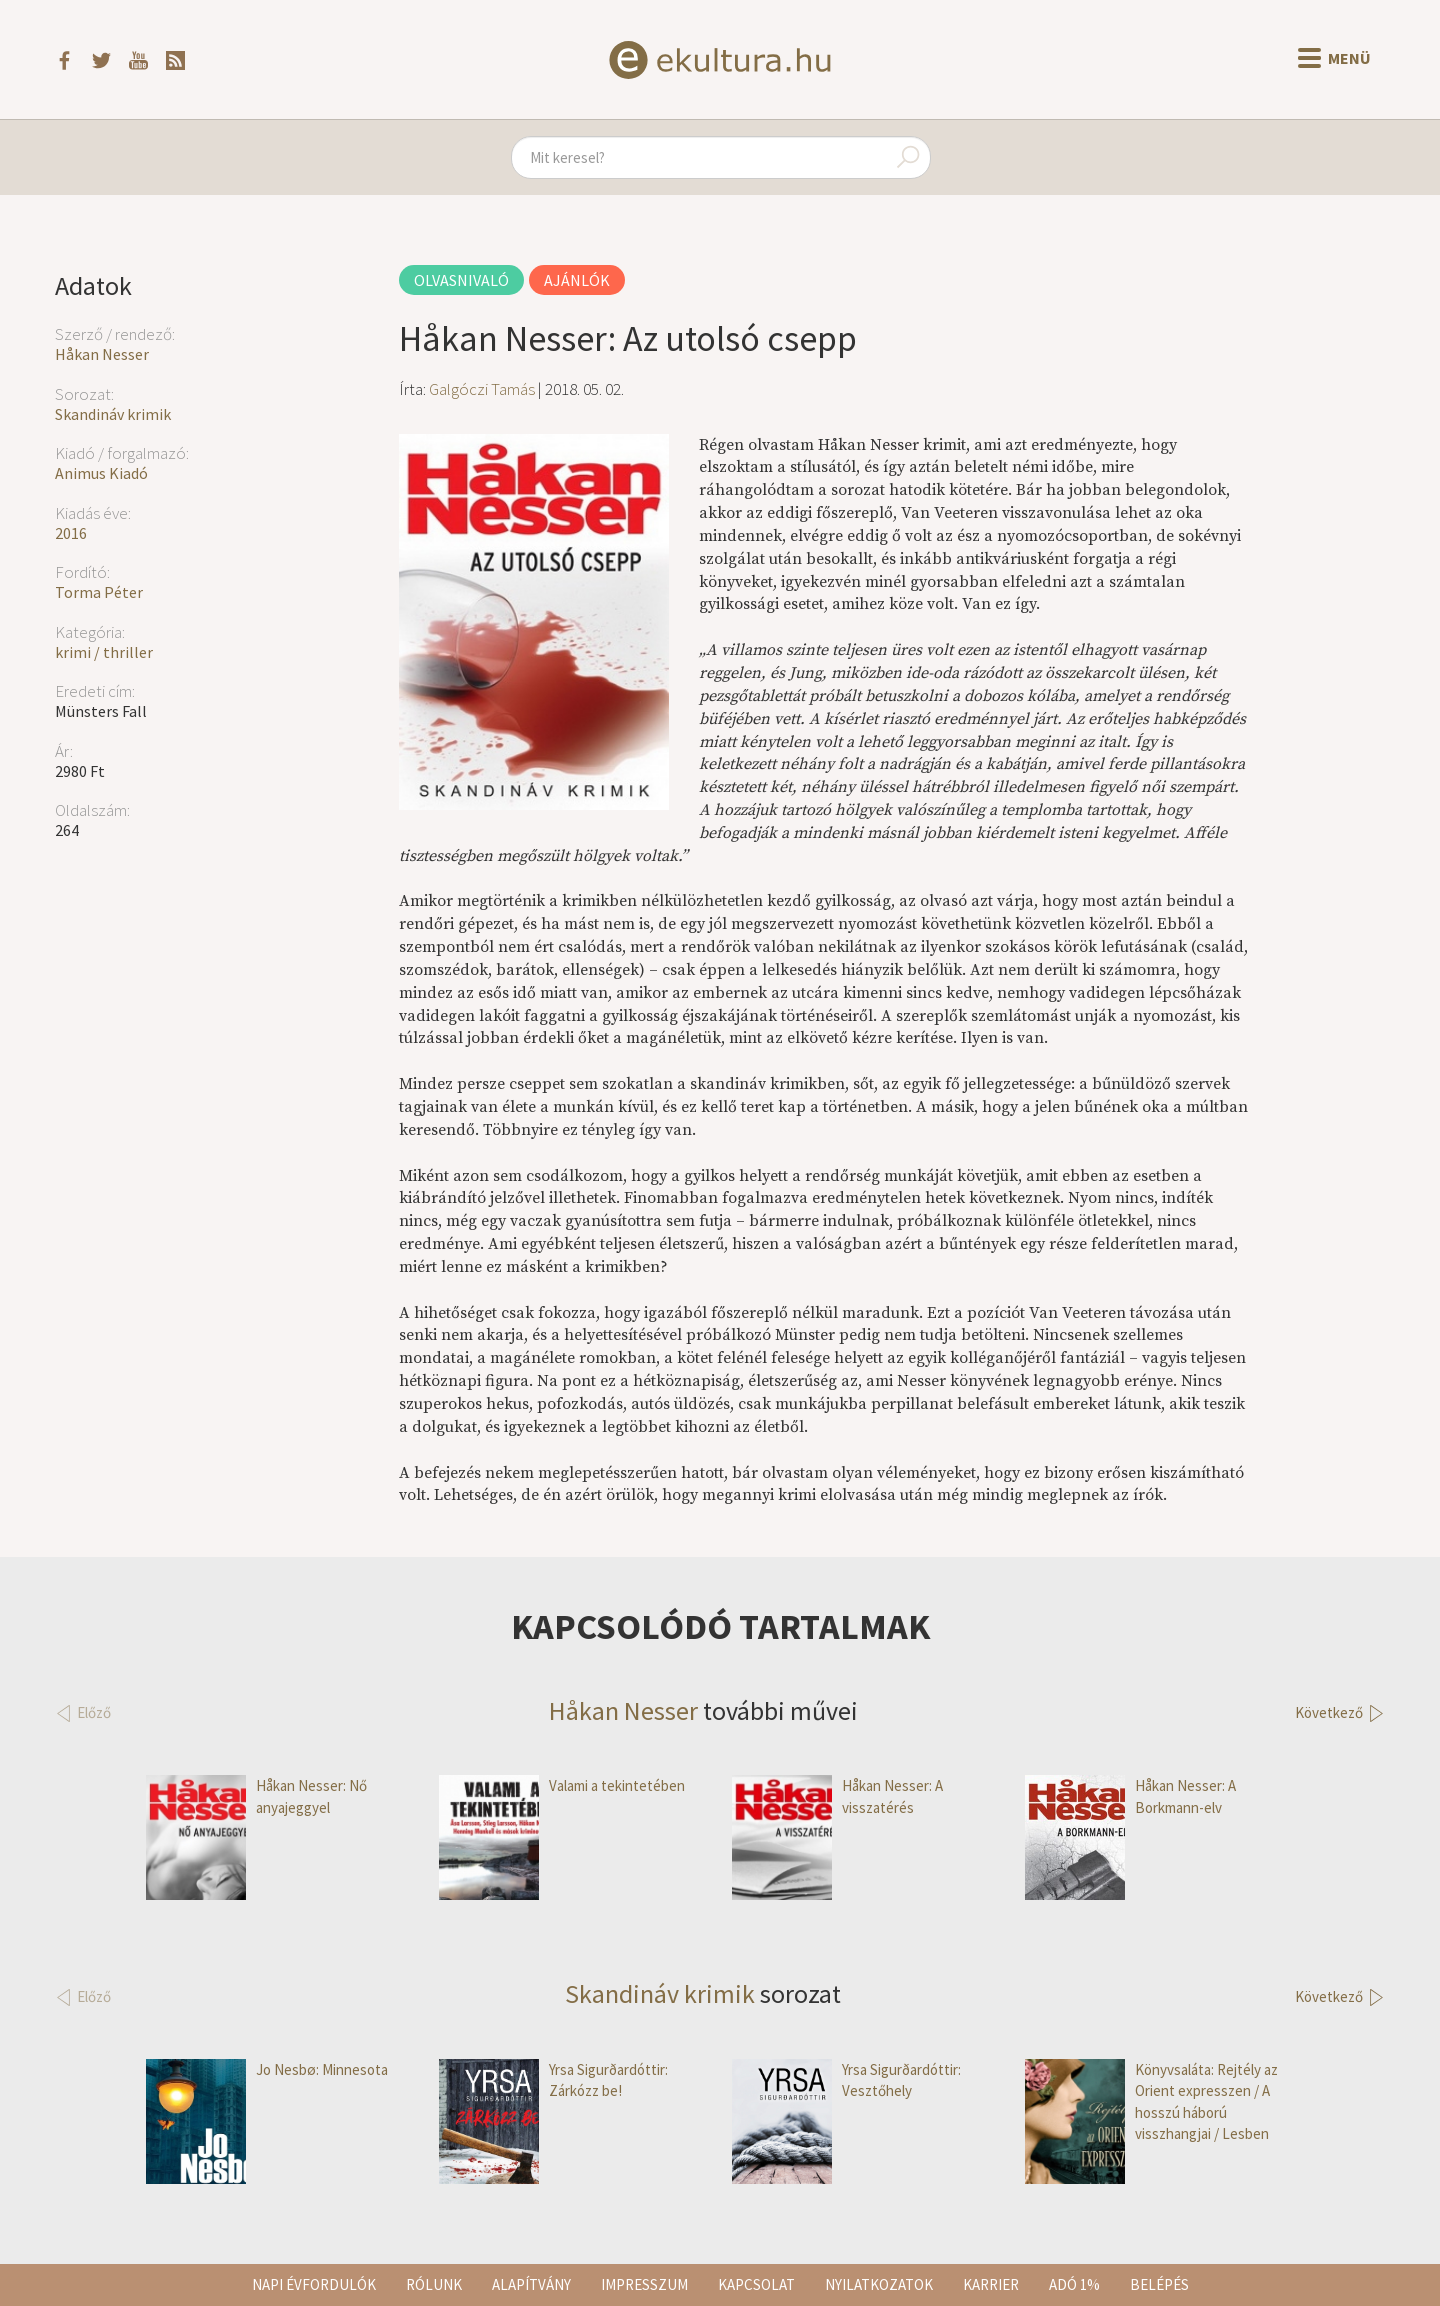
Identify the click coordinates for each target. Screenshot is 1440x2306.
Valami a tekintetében (562, 1785)
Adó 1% (1074, 2284)
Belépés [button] (1159, 2284)
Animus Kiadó (101, 473)
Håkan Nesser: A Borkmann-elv (1130, 1796)
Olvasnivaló (461, 280)
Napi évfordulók (314, 2284)
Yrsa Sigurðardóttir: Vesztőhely (846, 2080)
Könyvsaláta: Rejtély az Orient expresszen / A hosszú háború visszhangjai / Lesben (1151, 2102)
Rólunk (434, 2284)
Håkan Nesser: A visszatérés (837, 1796)
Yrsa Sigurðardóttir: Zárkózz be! (553, 2080)
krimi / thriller (104, 652)
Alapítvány (531, 2284)
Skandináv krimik (113, 414)
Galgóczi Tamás (482, 389)
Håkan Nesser (102, 354)
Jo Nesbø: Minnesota (267, 2069)
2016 (71, 533)
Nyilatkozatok (879, 2284)
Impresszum (644, 2284)
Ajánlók (577, 280)
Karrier (991, 2284)
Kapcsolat (756, 2284)
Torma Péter (99, 592)
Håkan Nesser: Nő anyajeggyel (256, 1796)
